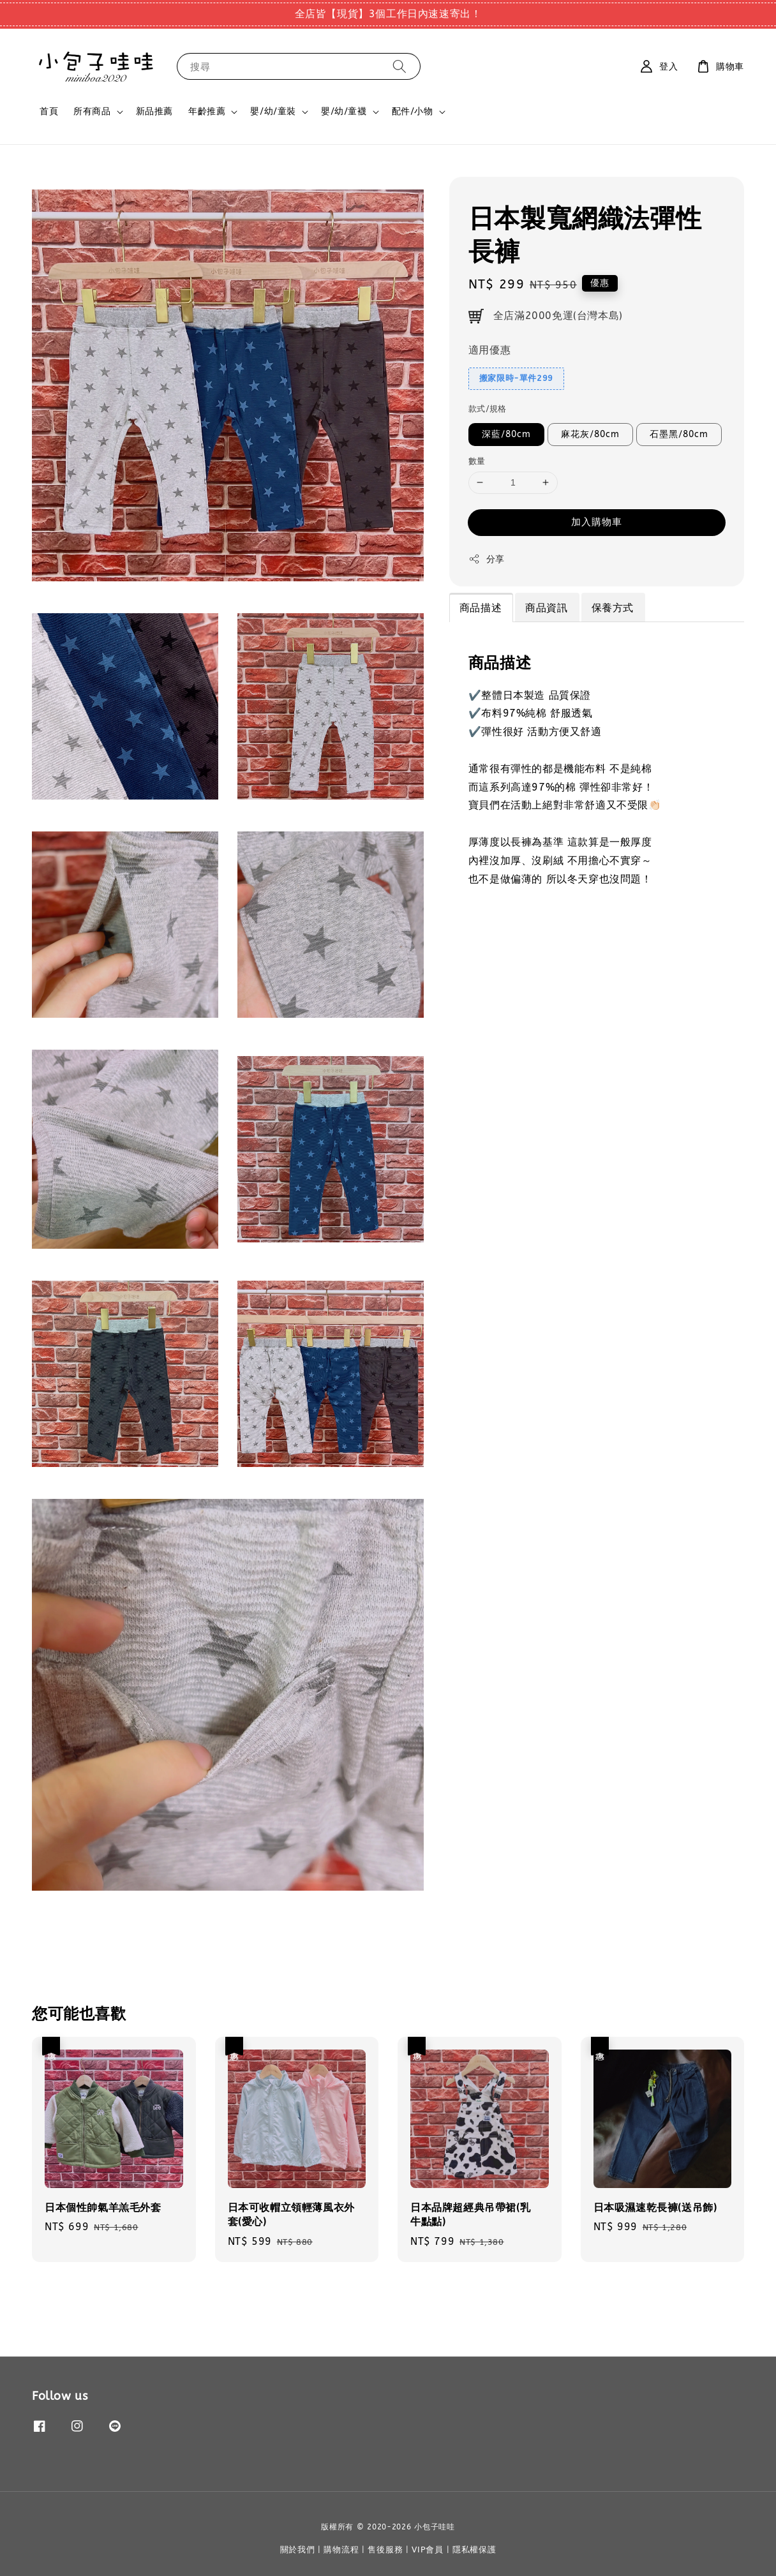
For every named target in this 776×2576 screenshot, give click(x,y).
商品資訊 (546, 608)
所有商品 (91, 111)
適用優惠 (489, 350)
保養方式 (613, 608)
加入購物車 (596, 522)
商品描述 (480, 608)
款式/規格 (487, 408)
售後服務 (385, 2549)
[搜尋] (399, 66)
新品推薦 (154, 111)
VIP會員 (428, 2549)
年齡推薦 (206, 111)
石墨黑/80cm (679, 434)
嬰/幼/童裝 (273, 111)
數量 (477, 461)
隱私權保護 (474, 2549)
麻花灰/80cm (590, 434)
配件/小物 (412, 111)
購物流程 (341, 2549)
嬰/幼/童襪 (344, 111)
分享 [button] (486, 559)
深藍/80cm (506, 434)
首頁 (49, 111)
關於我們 (297, 2549)
